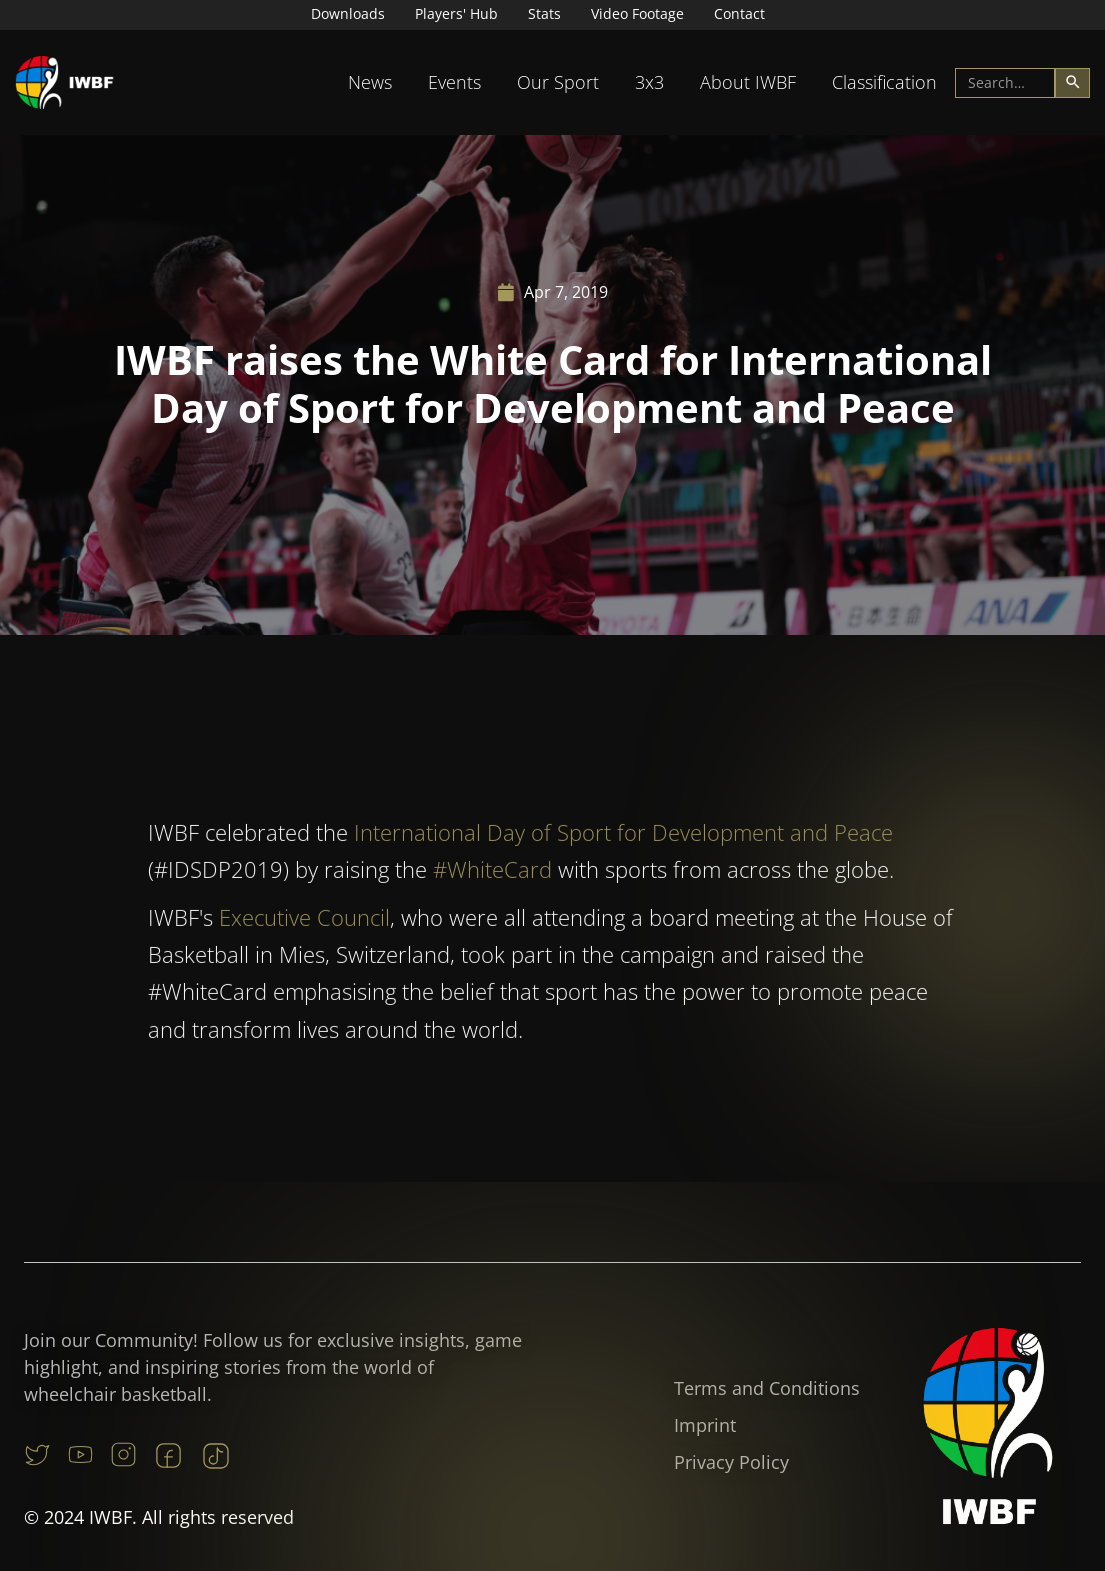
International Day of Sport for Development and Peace (623, 854)
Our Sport (558, 82)
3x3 (649, 82)
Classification (884, 82)
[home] (65, 82)
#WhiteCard (492, 892)
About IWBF (748, 82)
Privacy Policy (731, 1462)
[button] (370, 82)
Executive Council (304, 939)
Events (454, 82)
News (370, 82)
